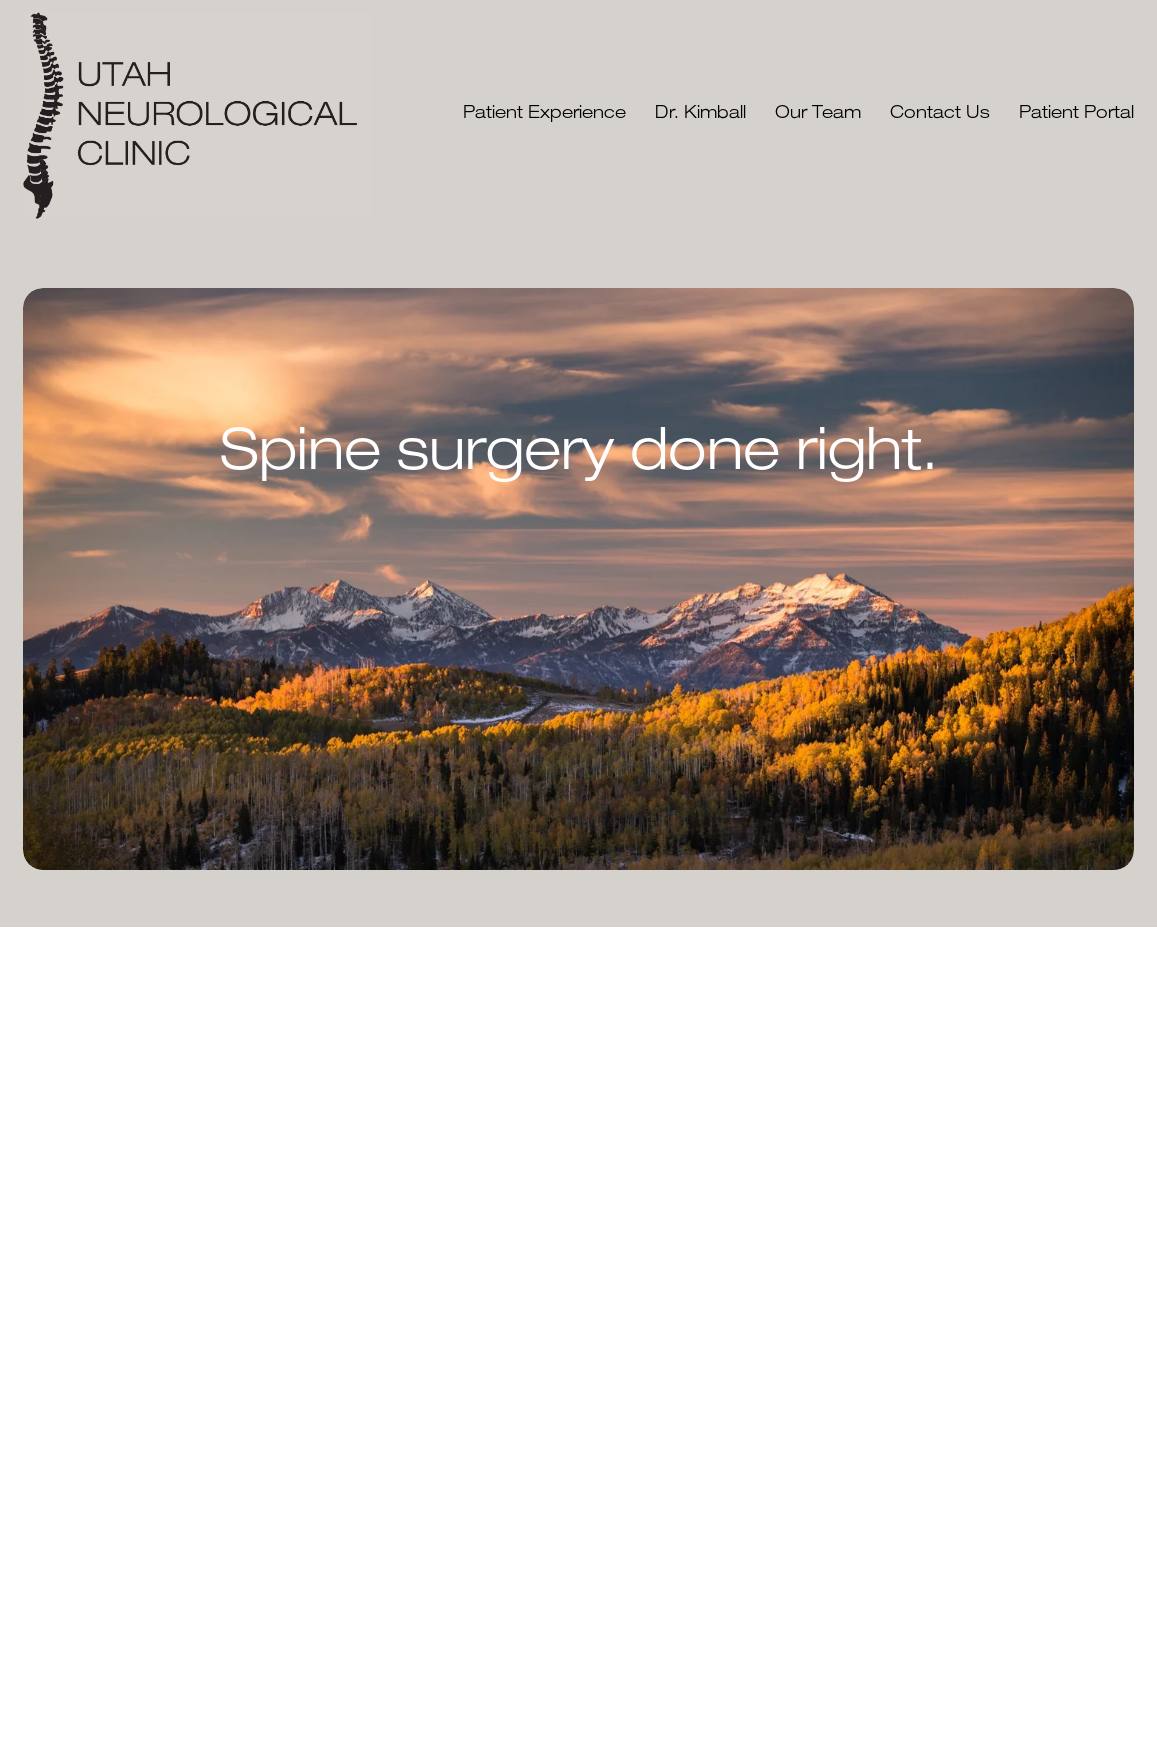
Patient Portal (1076, 114)
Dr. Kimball (700, 114)
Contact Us (940, 114)
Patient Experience (544, 114)
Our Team (818, 114)
